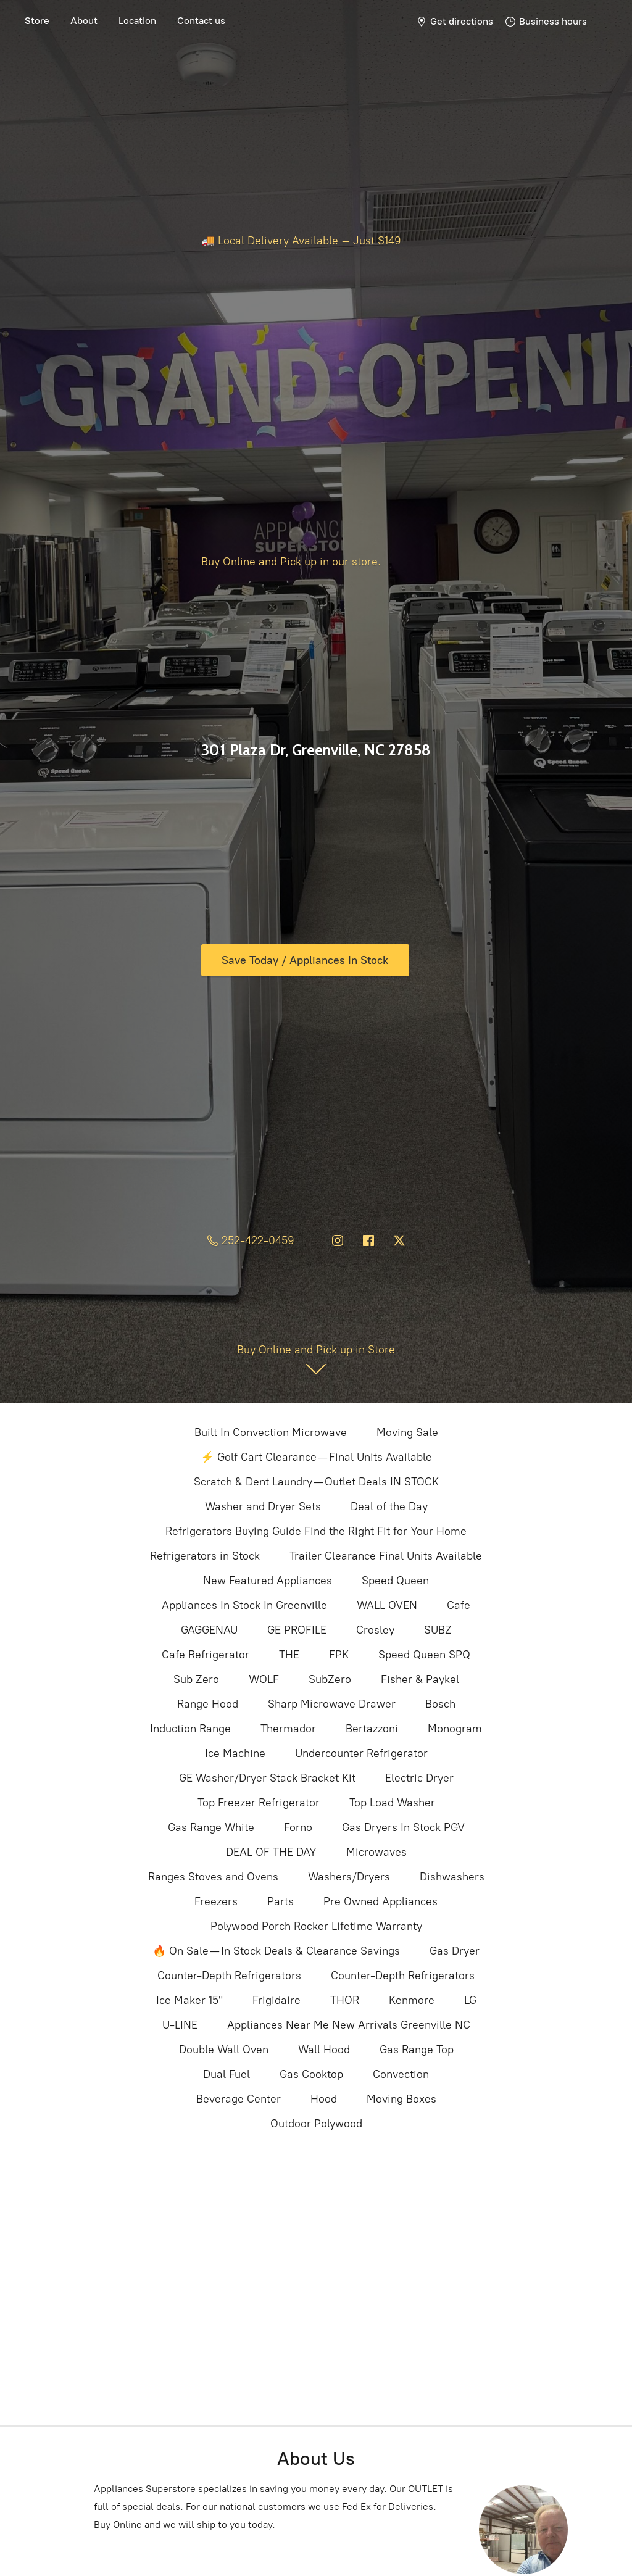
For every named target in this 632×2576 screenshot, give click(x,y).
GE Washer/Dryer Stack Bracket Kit (267, 1778)
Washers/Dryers (349, 1877)
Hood (323, 2099)
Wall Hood (324, 2049)
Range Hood (207, 1704)
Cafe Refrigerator (205, 1654)
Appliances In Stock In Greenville (244, 1605)
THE (289, 1654)
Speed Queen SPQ (424, 1654)
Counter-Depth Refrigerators (229, 1975)
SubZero (330, 1679)
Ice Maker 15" (189, 2000)
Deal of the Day (389, 1506)
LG (470, 2000)
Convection (401, 2074)
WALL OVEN (387, 1605)
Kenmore (411, 2000)
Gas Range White (211, 1827)
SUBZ (438, 1630)
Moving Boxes (401, 2099)
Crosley (375, 1630)
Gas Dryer (455, 1951)
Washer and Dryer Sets (263, 1506)
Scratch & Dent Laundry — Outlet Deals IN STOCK (316, 1482)
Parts (280, 1901)
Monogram (455, 1728)
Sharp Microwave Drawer (332, 1704)
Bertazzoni (372, 1728)
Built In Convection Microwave (270, 1432)
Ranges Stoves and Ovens (213, 1877)
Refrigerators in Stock (205, 1556)
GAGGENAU (209, 1630)
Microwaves (376, 1852)
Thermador (288, 1728)
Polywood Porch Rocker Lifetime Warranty (316, 1926)
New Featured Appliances (267, 1580)
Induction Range (190, 1728)
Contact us (201, 21)
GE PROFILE (296, 1630)
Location (137, 21)
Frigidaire (276, 2000)
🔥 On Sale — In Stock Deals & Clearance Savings (276, 1951)
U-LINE (180, 2025)
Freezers (216, 1901)
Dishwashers (452, 1877)
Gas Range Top (417, 2049)
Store (37, 21)
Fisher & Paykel (420, 1679)
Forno (298, 1827)
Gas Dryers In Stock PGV (403, 1827)
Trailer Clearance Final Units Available (385, 1556)
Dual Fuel (226, 2074)
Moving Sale (407, 1432)
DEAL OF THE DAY (271, 1852)
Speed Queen (395, 1580)
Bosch (440, 1704)
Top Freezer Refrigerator (259, 1802)
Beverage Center (238, 2099)
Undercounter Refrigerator (361, 1753)
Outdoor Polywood (316, 2123)
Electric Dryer (419, 1778)
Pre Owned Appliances (380, 1901)
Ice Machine (235, 1753)
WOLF (264, 1679)
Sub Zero (196, 1679)
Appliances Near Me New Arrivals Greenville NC (348, 2025)
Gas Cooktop (311, 2074)
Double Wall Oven (223, 2049)
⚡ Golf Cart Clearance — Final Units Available (316, 1457)
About (84, 21)
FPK (339, 1654)
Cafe (458, 1605)
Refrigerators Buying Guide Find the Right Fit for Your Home (316, 1531)
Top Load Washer (392, 1802)
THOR (344, 2000)
